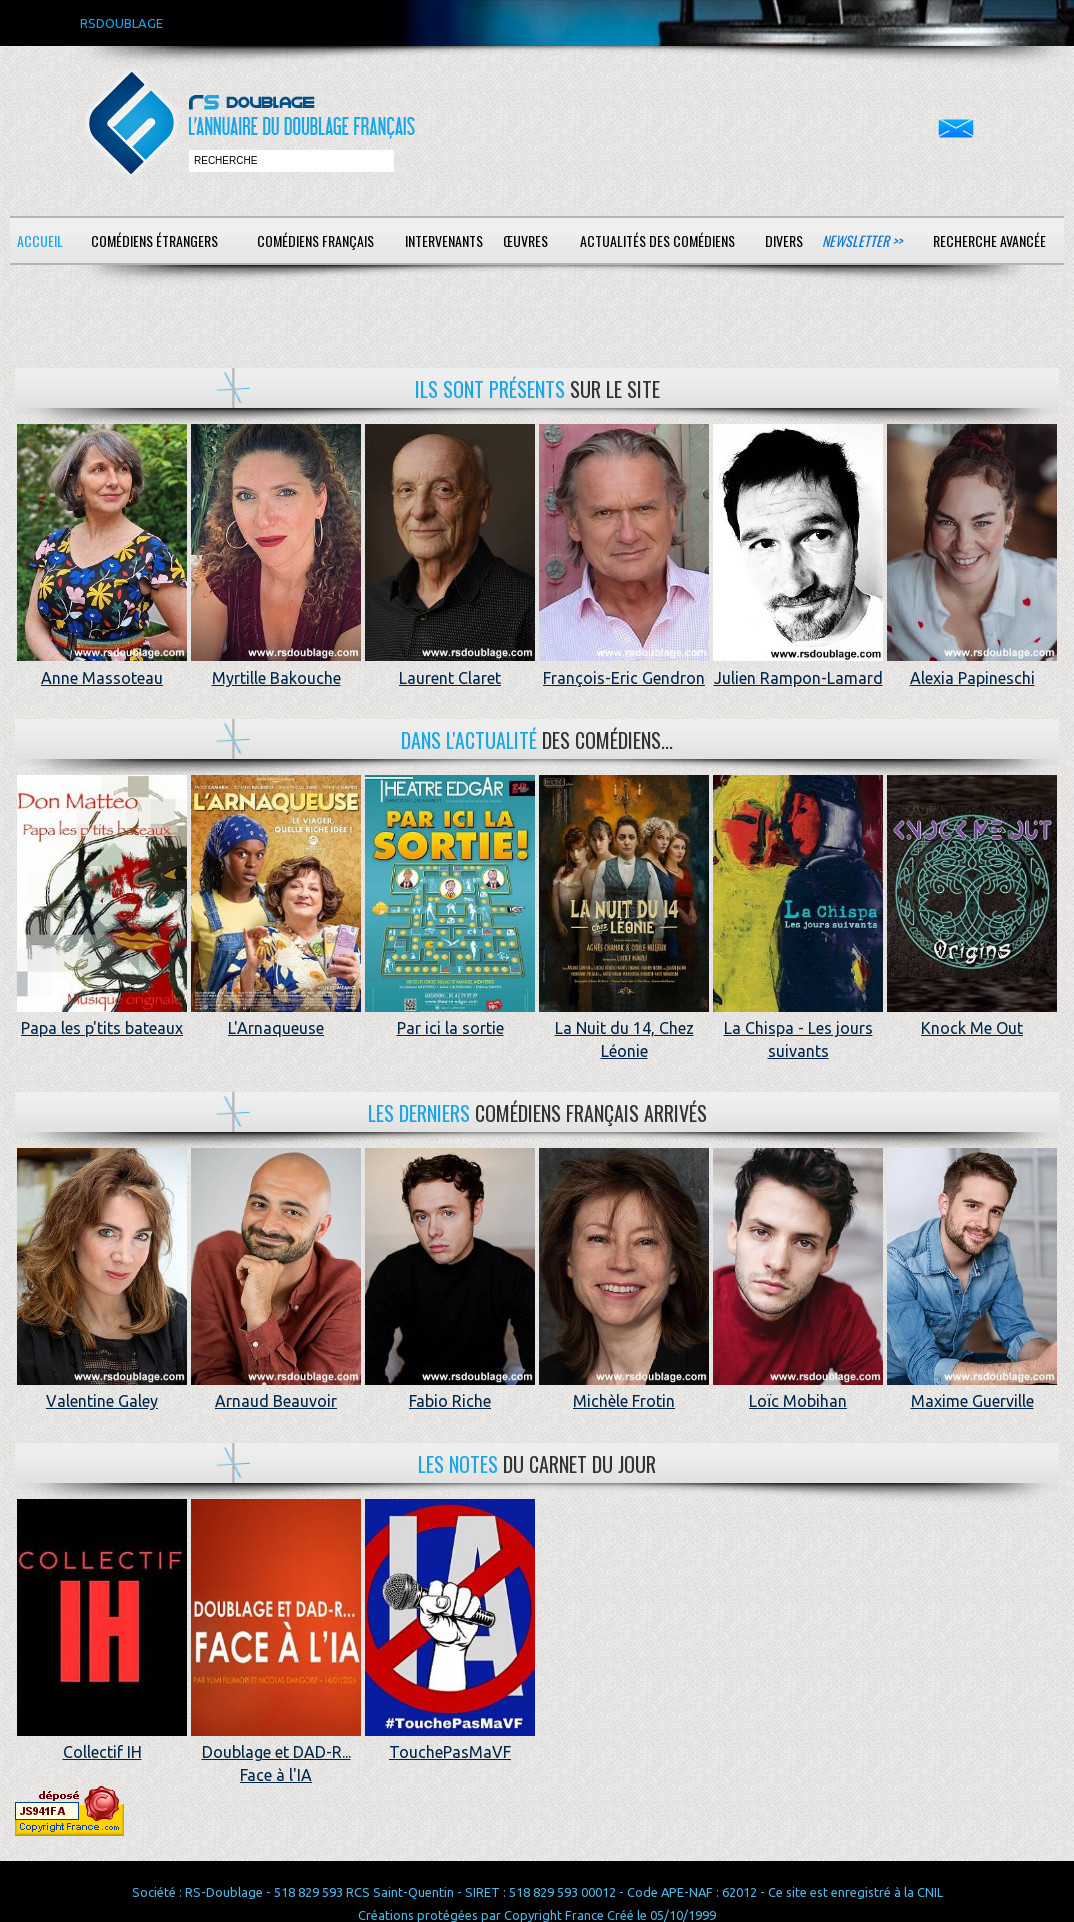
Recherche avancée (989, 240)
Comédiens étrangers (154, 240)
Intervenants (444, 240)
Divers (784, 240)
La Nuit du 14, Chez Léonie (624, 1028)
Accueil (40, 240)
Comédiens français (315, 240)
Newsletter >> (862, 240)
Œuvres (525, 240)
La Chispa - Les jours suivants (798, 1028)
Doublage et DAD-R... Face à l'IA (276, 1752)
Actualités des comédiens (657, 240)
